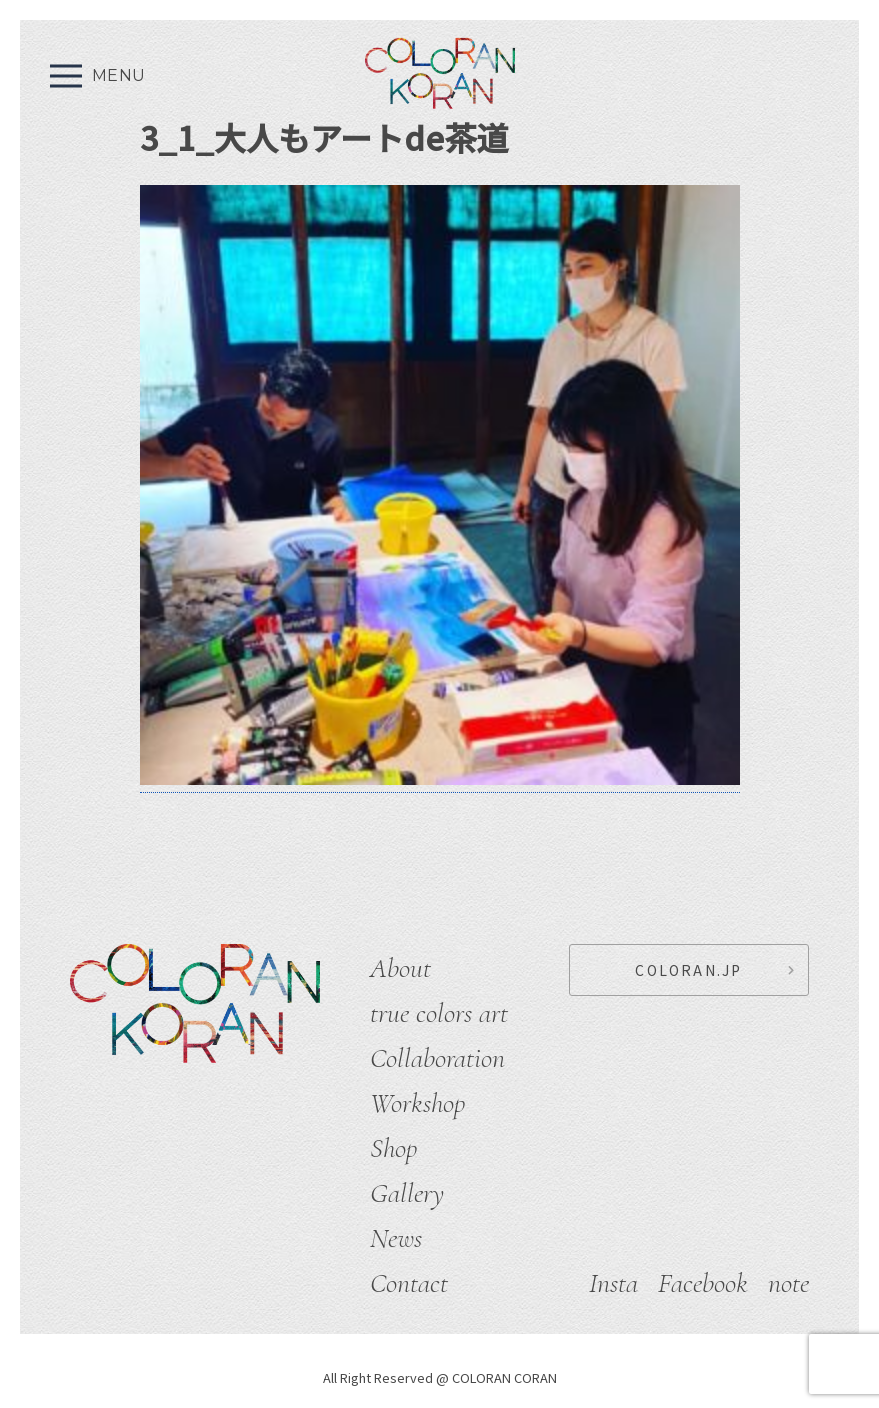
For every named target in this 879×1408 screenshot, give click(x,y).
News (396, 1238)
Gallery (407, 1193)
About (400, 968)
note (788, 1283)
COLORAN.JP (688, 970)
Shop (393, 1148)
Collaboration (437, 1058)
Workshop (417, 1103)
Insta (613, 1283)
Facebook (703, 1283)
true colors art (439, 1013)
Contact (409, 1283)
